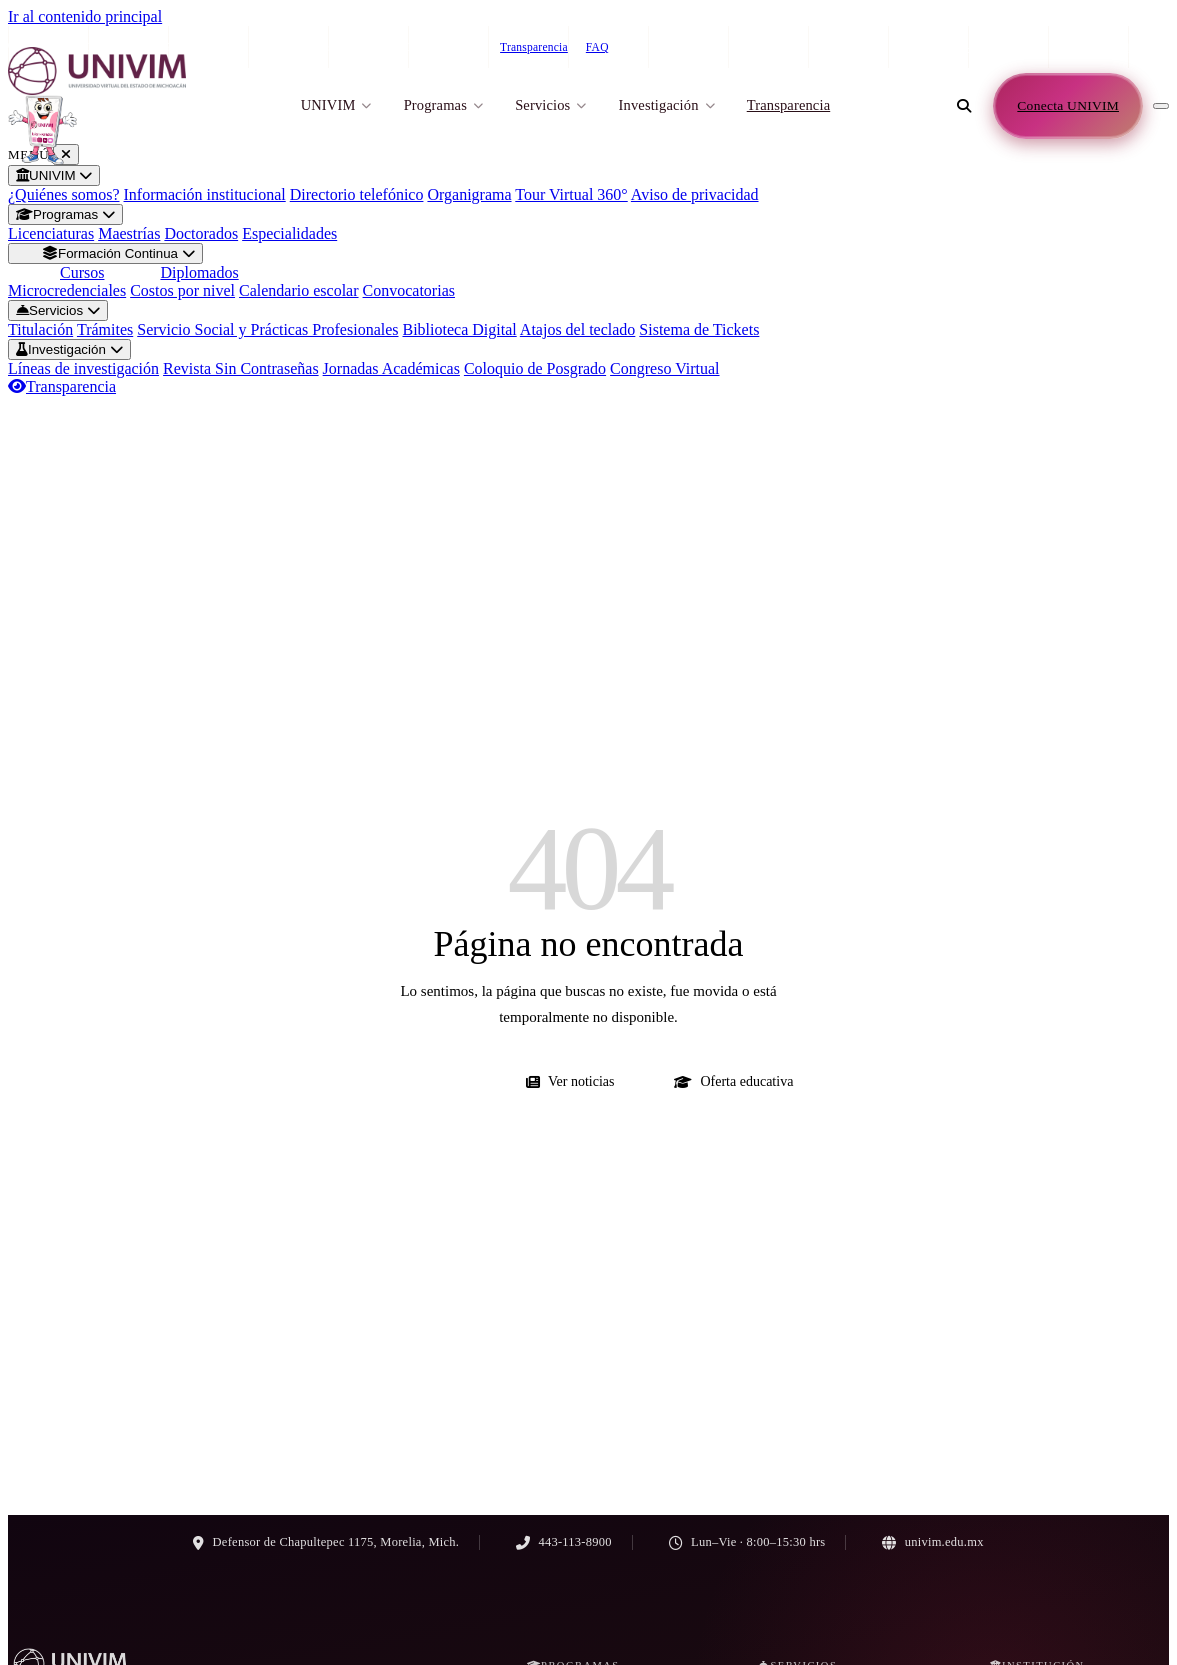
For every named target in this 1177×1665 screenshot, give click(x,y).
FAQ (597, 47)
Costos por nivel (182, 290)
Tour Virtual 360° (571, 194)
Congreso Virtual (664, 368)
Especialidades (289, 233)
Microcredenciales (67, 290)
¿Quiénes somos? (64, 194)
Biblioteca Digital (460, 329)
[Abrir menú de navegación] (1161, 106)
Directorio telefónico (357, 194)
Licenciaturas (51, 233)
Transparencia (534, 47)
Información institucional (205, 194)
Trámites (105, 329)
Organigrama (469, 194)
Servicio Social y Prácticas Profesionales (267, 329)
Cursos (82, 272)
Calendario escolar (299, 290)
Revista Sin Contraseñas (241, 368)
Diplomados (199, 272)
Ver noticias (570, 1081)
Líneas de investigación (83, 368)
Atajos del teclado (578, 329)
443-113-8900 (974, 47)
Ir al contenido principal (85, 16)
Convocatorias (409, 290)
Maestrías (129, 233)
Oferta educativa (733, 1081)
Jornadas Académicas (391, 368)
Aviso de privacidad (695, 194)
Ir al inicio (425, 1081)
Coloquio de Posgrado (535, 368)
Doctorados (201, 233)
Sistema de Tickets (699, 329)
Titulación (40, 329)
